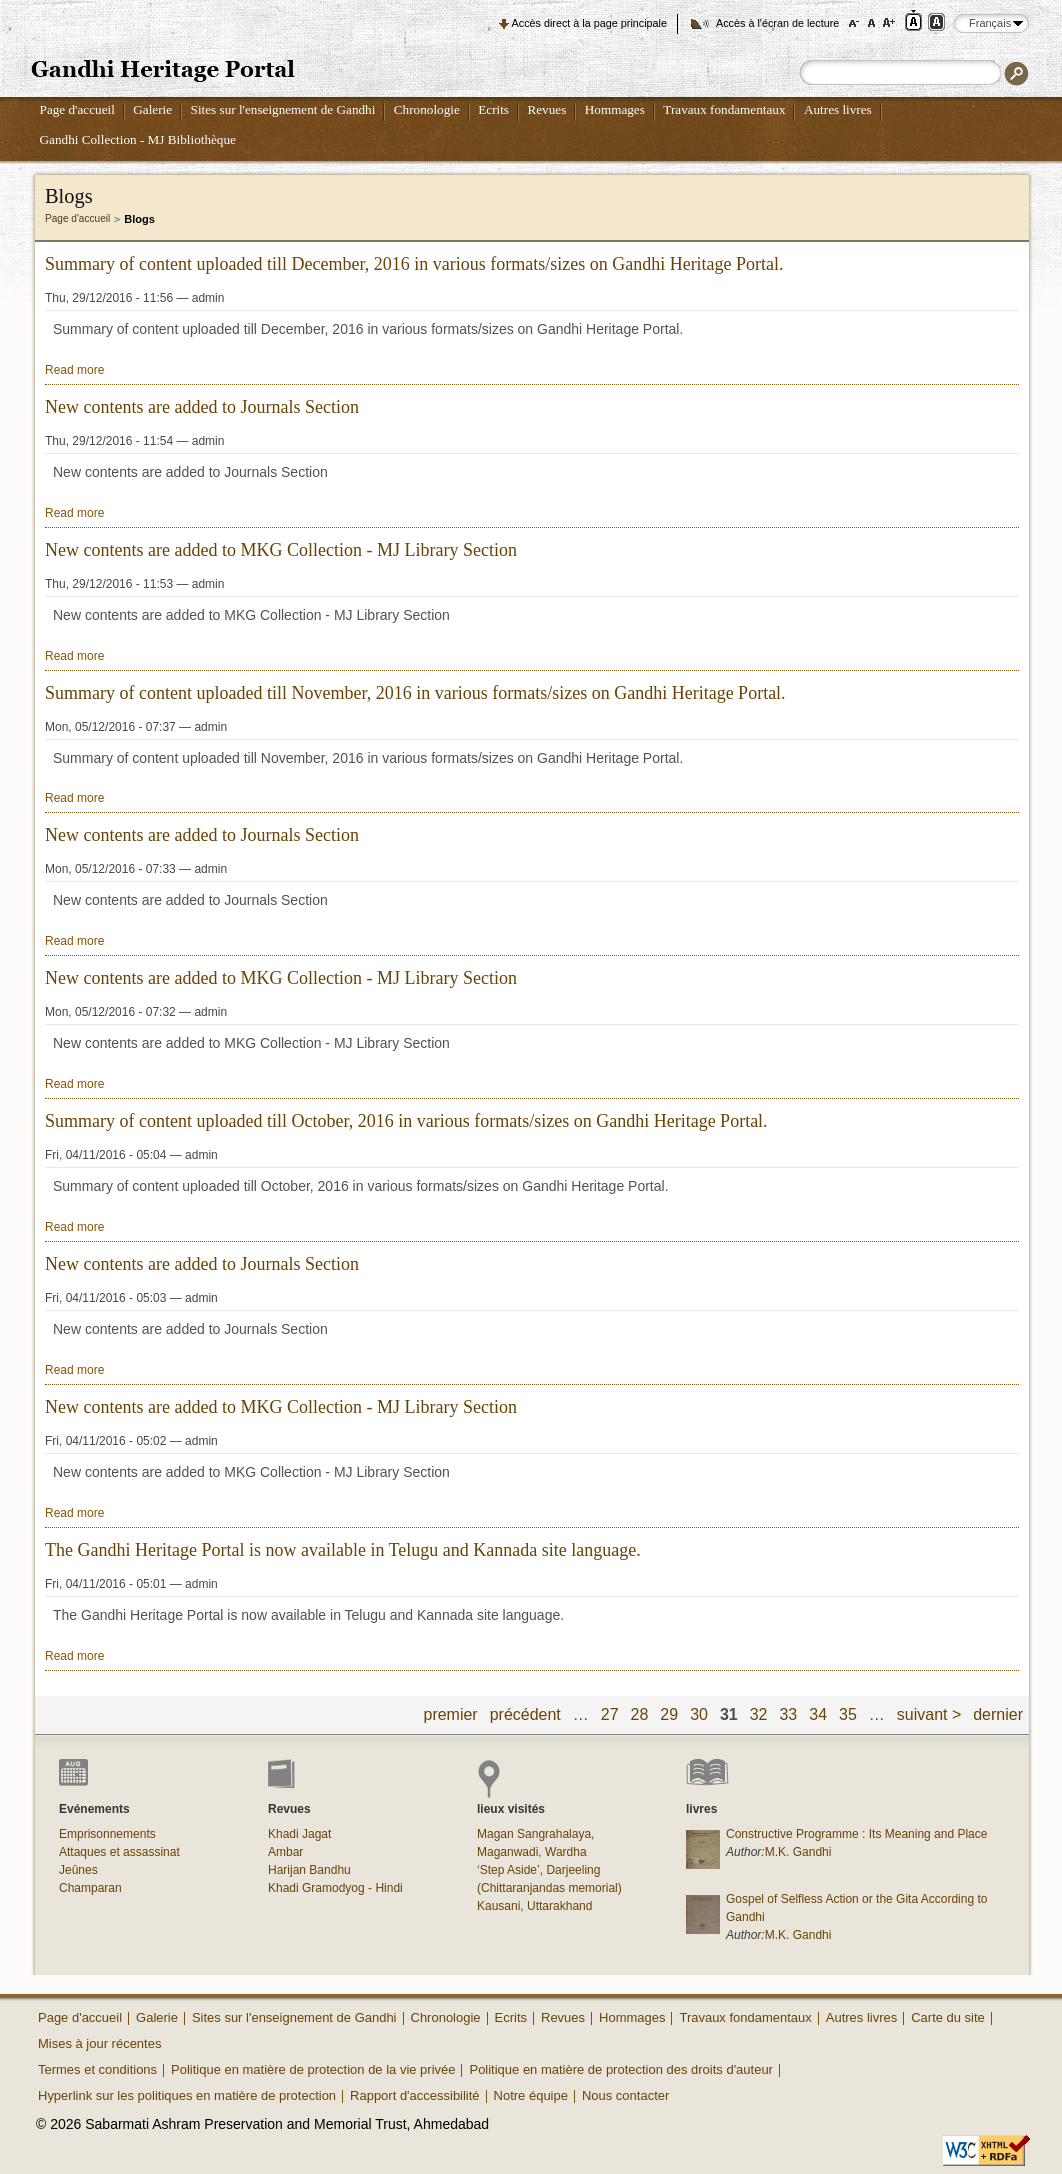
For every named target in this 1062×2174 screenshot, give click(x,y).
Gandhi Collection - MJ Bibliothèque (138, 139)
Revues (546, 109)
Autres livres (838, 109)
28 (640, 1714)
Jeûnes (78, 1870)
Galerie (152, 109)
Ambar (285, 1852)
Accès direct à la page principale (589, 23)
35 (848, 1714)
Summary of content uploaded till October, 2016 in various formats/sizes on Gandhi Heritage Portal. (406, 1121)
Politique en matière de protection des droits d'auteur (620, 2069)
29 (669, 1714)
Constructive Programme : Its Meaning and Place (856, 1834)
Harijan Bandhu (309, 1870)
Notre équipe (531, 2095)
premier (451, 1714)
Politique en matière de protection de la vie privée (313, 2069)
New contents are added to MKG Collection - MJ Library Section (281, 550)
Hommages (615, 109)
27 (610, 1714)
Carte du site (948, 2017)
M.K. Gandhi (798, 1852)
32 (759, 1714)
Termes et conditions (97, 2069)
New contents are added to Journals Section (202, 407)
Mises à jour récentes (99, 2043)
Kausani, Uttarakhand (534, 1906)
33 (788, 1714)
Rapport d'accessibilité (415, 2095)
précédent (525, 1714)
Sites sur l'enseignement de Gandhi (283, 109)
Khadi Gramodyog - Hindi (335, 1888)
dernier (998, 1714)
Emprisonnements (107, 1834)
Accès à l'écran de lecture (777, 23)
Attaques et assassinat (119, 1852)
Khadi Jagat (299, 1834)
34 (818, 1714)
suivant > (929, 1714)
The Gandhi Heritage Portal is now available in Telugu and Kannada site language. (343, 1550)
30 (699, 1714)
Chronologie (427, 109)
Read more (74, 370)
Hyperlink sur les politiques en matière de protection (187, 2095)
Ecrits (493, 109)
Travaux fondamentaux (724, 109)
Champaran (90, 1888)
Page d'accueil (77, 109)
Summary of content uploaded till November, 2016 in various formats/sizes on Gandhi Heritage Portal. (415, 693)
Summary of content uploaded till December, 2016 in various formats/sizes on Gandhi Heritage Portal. (414, 264)
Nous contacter (625, 2095)
